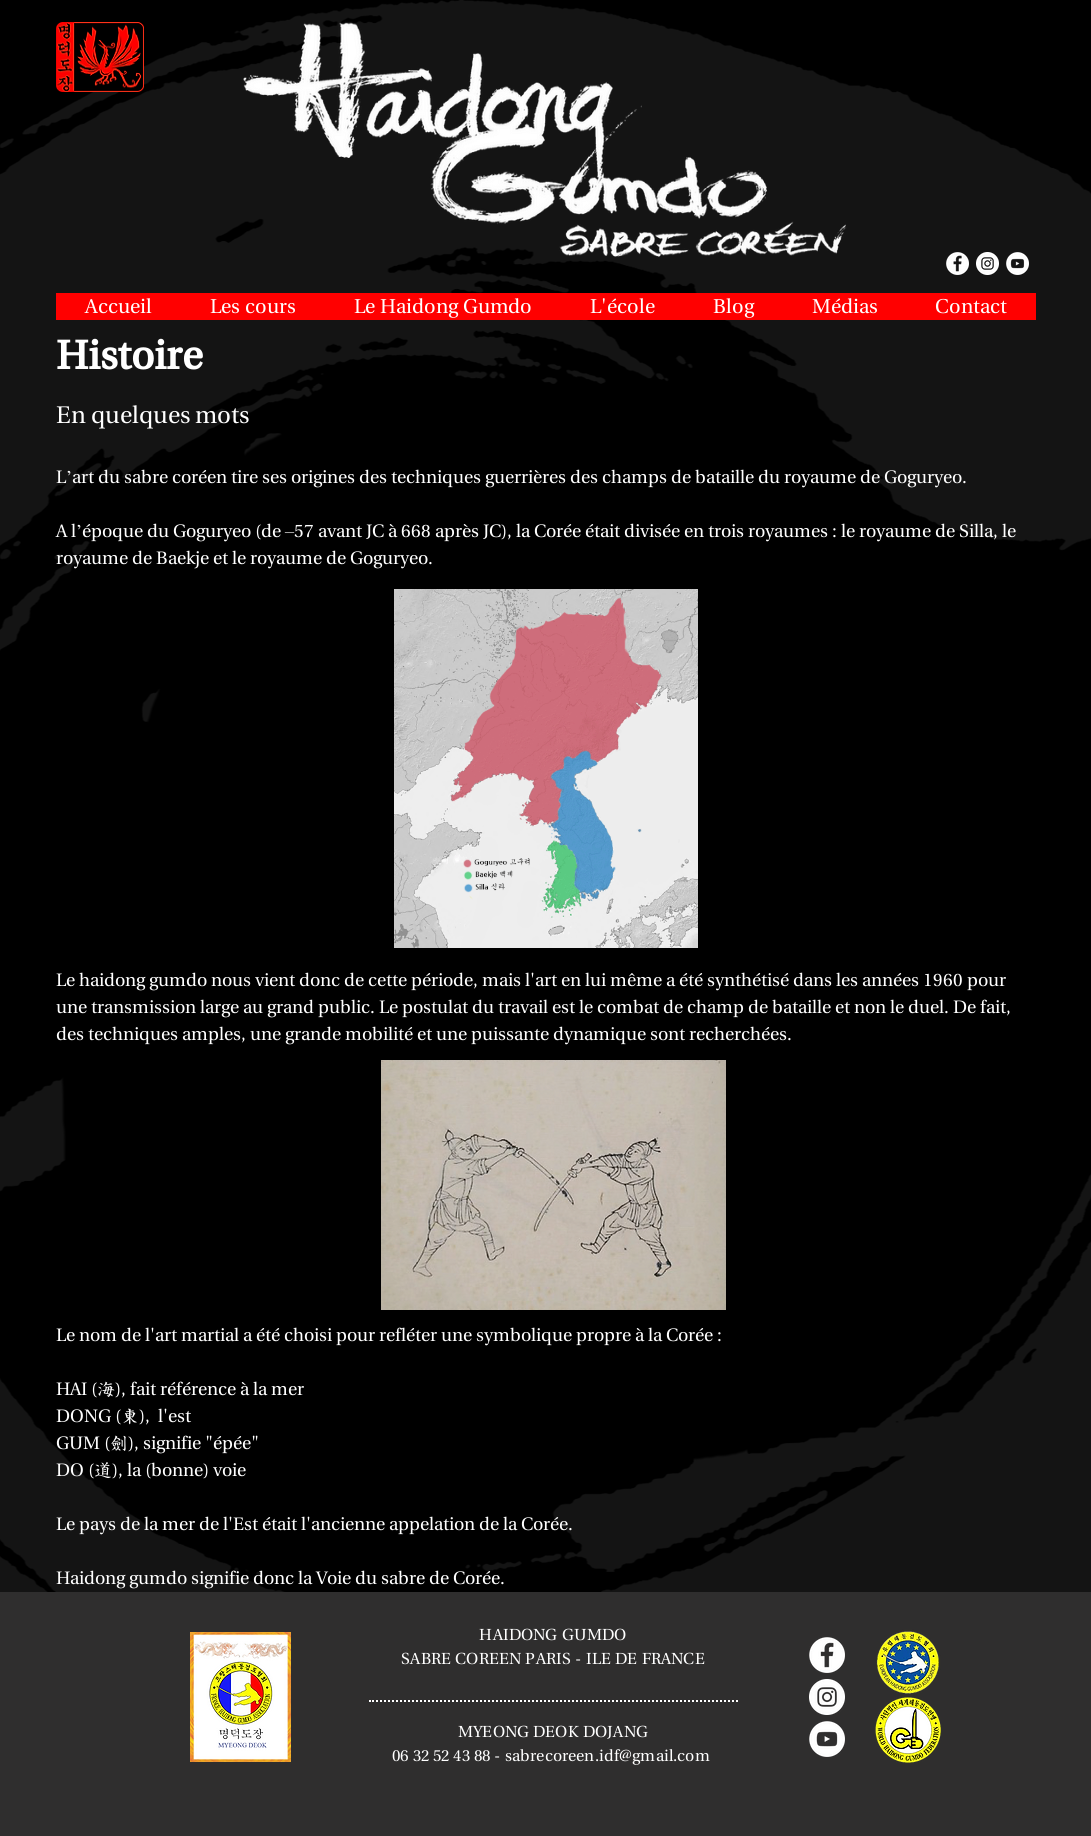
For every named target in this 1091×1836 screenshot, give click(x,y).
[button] (253, 306)
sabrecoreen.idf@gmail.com (607, 1755)
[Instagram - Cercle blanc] (827, 1697)
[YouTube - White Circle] (1017, 263)
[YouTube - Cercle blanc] (827, 1739)
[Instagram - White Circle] (987, 263)
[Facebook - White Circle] (957, 263)
